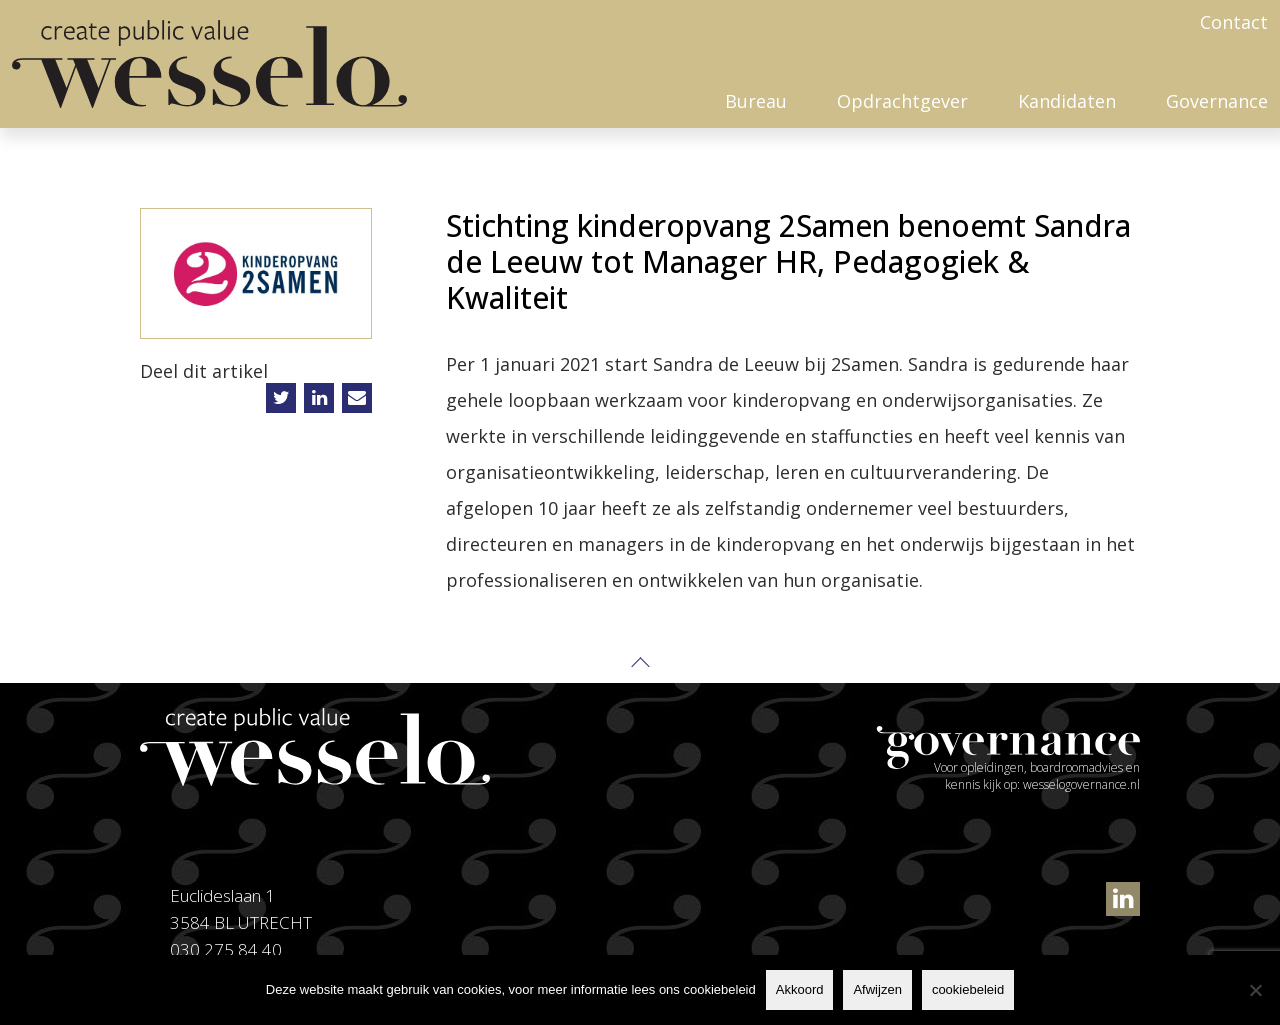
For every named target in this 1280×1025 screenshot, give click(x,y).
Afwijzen (877, 989)
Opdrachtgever (902, 101)
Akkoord (800, 989)
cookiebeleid (968, 989)
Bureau (756, 101)
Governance (1217, 101)
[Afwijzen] (1255, 990)
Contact (1234, 22)
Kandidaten (1067, 101)
